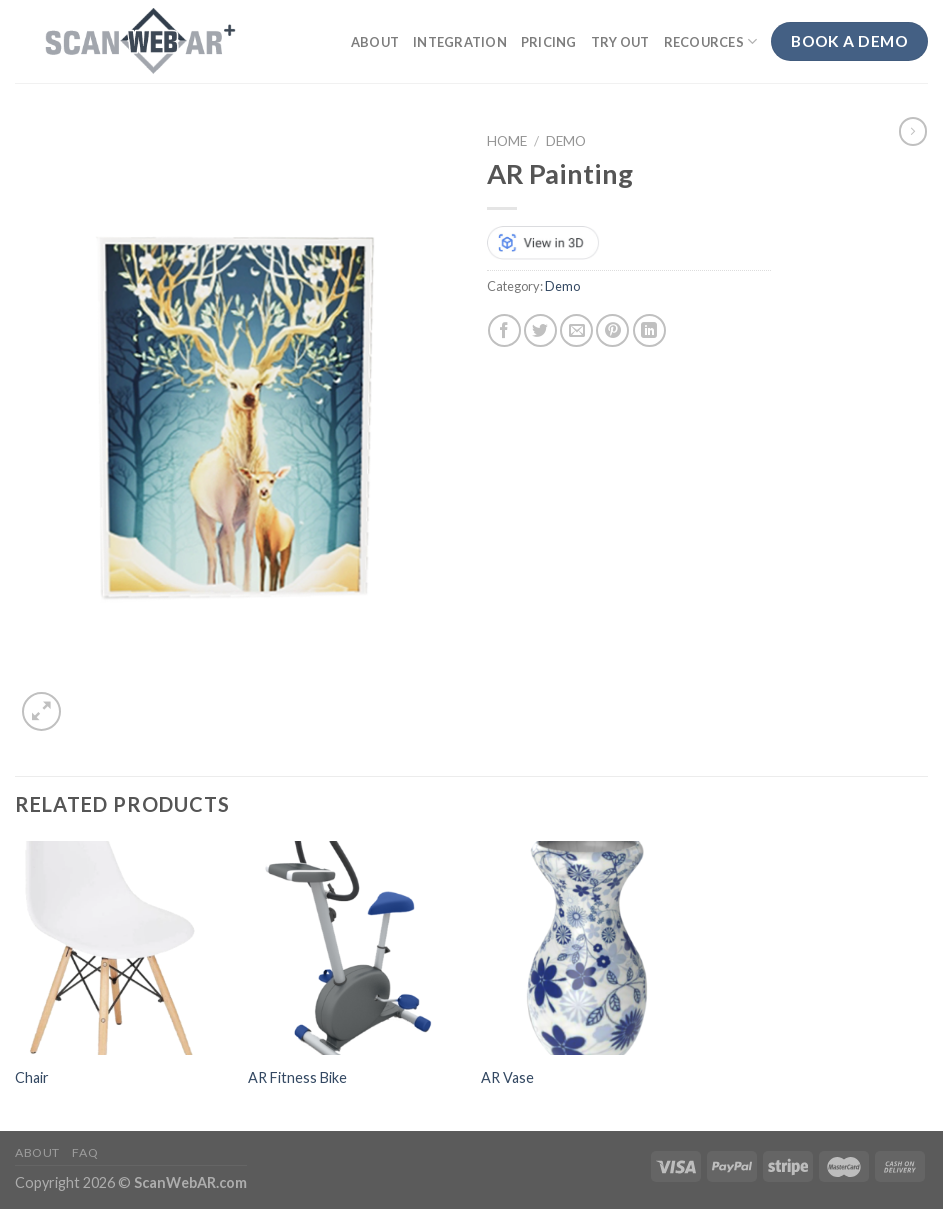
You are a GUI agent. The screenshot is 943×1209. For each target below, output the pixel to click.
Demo (566, 141)
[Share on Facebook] (504, 330)
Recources (711, 41)
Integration (460, 42)
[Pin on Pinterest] (612, 330)
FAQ (85, 1152)
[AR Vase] (588, 948)
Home (507, 141)
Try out (620, 42)
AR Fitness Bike (297, 1077)
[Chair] (122, 948)
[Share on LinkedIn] (649, 330)
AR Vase (507, 1077)
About (375, 42)
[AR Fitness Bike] (355, 948)
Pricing (549, 42)
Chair (32, 1077)
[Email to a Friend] (576, 330)
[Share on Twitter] (540, 330)
